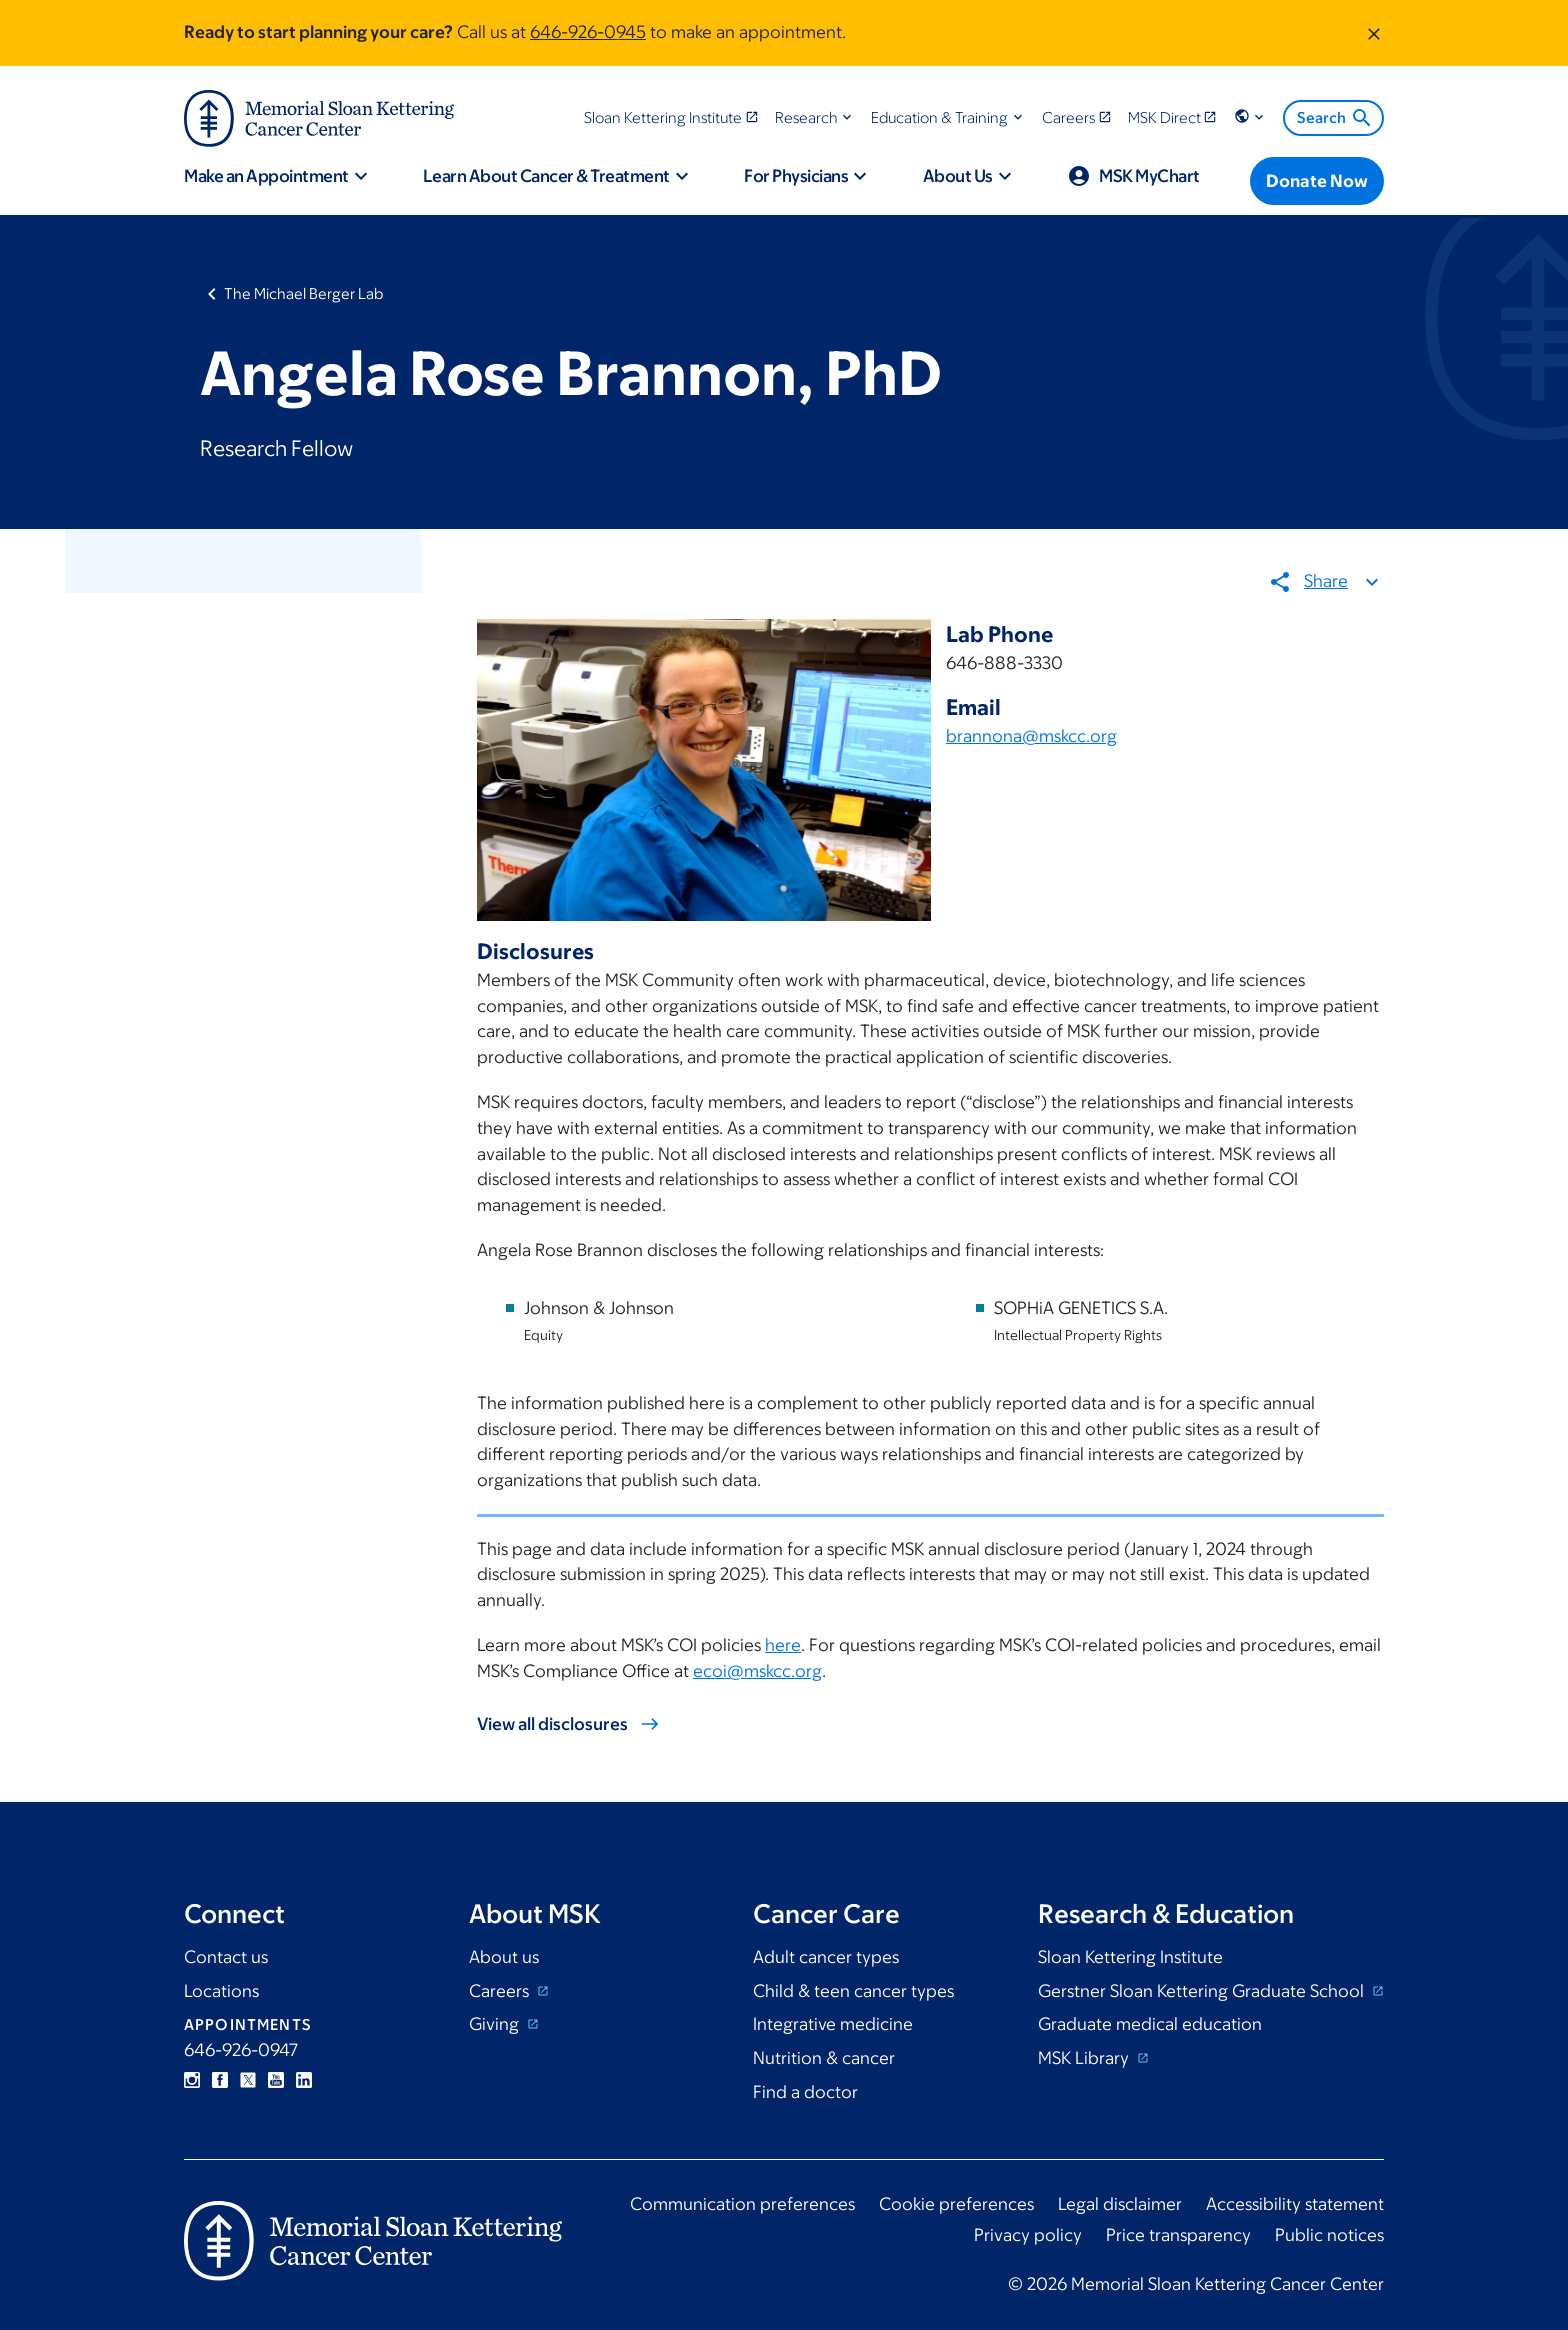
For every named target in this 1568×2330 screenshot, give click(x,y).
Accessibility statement (1295, 2204)
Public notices (1329, 2235)
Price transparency (1178, 2235)
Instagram (192, 2080)
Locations (221, 1991)
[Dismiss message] (1374, 33)
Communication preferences (742, 2204)
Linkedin (304, 2080)
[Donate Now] (1317, 181)
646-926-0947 (241, 2050)
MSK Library (1085, 2058)
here (783, 1646)
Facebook (220, 2080)
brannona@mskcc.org (1031, 737)
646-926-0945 (588, 32)
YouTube (276, 2080)
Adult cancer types (826, 1957)
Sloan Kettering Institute (1130, 1957)
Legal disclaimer (1120, 2204)
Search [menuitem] (1335, 118)
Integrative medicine (833, 2024)
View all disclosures (552, 1725)
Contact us (226, 1957)
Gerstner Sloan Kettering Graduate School (1203, 1991)
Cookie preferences (956, 2204)
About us (504, 1957)
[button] (815, 117)
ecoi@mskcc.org (757, 1671)
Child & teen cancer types (853, 1991)
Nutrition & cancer (824, 2058)
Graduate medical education (1150, 2024)
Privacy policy (1028, 2235)
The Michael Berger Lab (303, 293)
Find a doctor (805, 2092)
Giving (496, 2024)
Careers (501, 1991)
